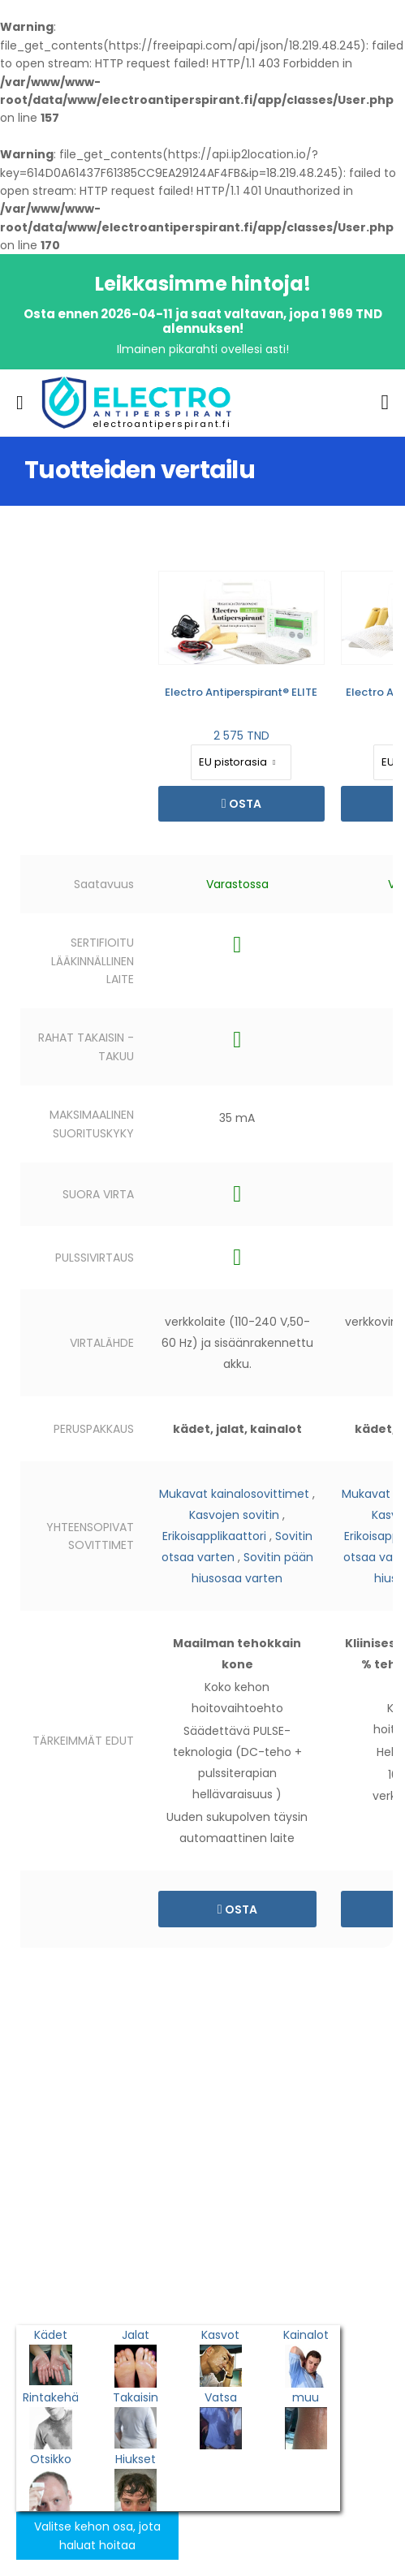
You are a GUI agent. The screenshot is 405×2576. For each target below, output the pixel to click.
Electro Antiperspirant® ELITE (241, 692)
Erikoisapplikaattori (214, 1536)
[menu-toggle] (20, 402)
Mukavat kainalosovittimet (234, 1494)
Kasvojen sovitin (234, 1515)
